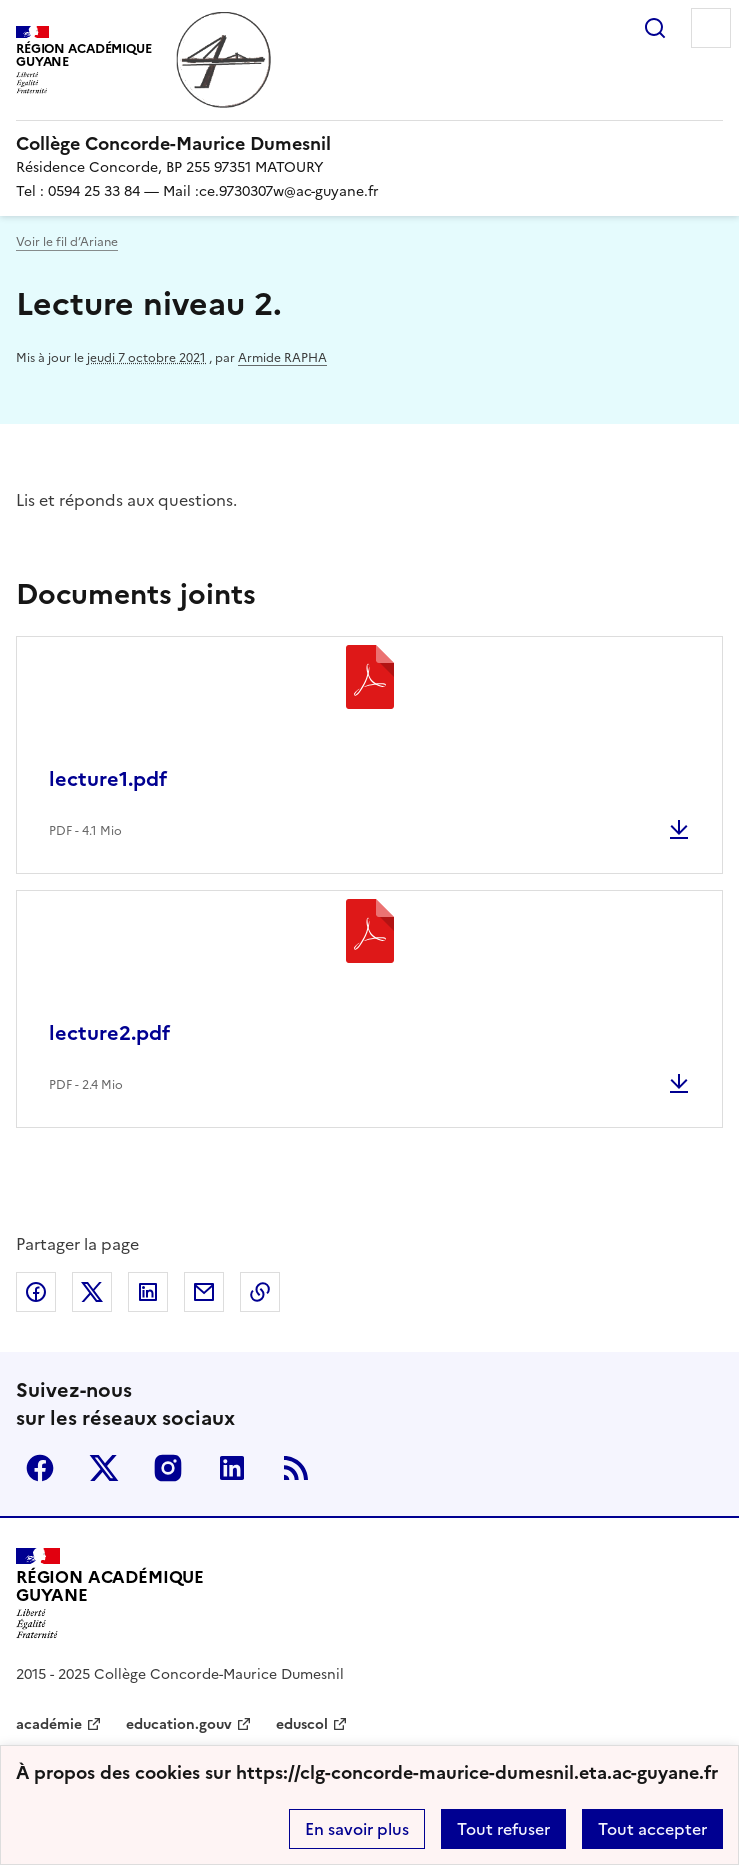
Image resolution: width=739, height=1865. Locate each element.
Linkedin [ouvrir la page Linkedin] (232, 1468)
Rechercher (655, 28)
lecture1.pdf (108, 779)
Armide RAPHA (282, 358)
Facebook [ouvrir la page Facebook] (40, 1468)
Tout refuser (503, 1829)
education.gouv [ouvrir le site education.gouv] (179, 1724)
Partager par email (204, 1292)
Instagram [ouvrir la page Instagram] (168, 1468)
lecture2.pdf (109, 1033)
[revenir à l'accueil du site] (369, 144)
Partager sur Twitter (92, 1292)
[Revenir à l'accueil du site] (110, 1593)
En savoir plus (357, 1829)
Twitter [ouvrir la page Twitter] (104, 1468)
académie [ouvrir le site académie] (49, 1724)
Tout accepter (652, 1829)
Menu (711, 28)
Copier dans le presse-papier (260, 1292)
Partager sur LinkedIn (148, 1292)
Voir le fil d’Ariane (67, 242)
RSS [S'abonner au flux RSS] (296, 1468)
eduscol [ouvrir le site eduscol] (302, 1724)
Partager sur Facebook (36, 1292)
